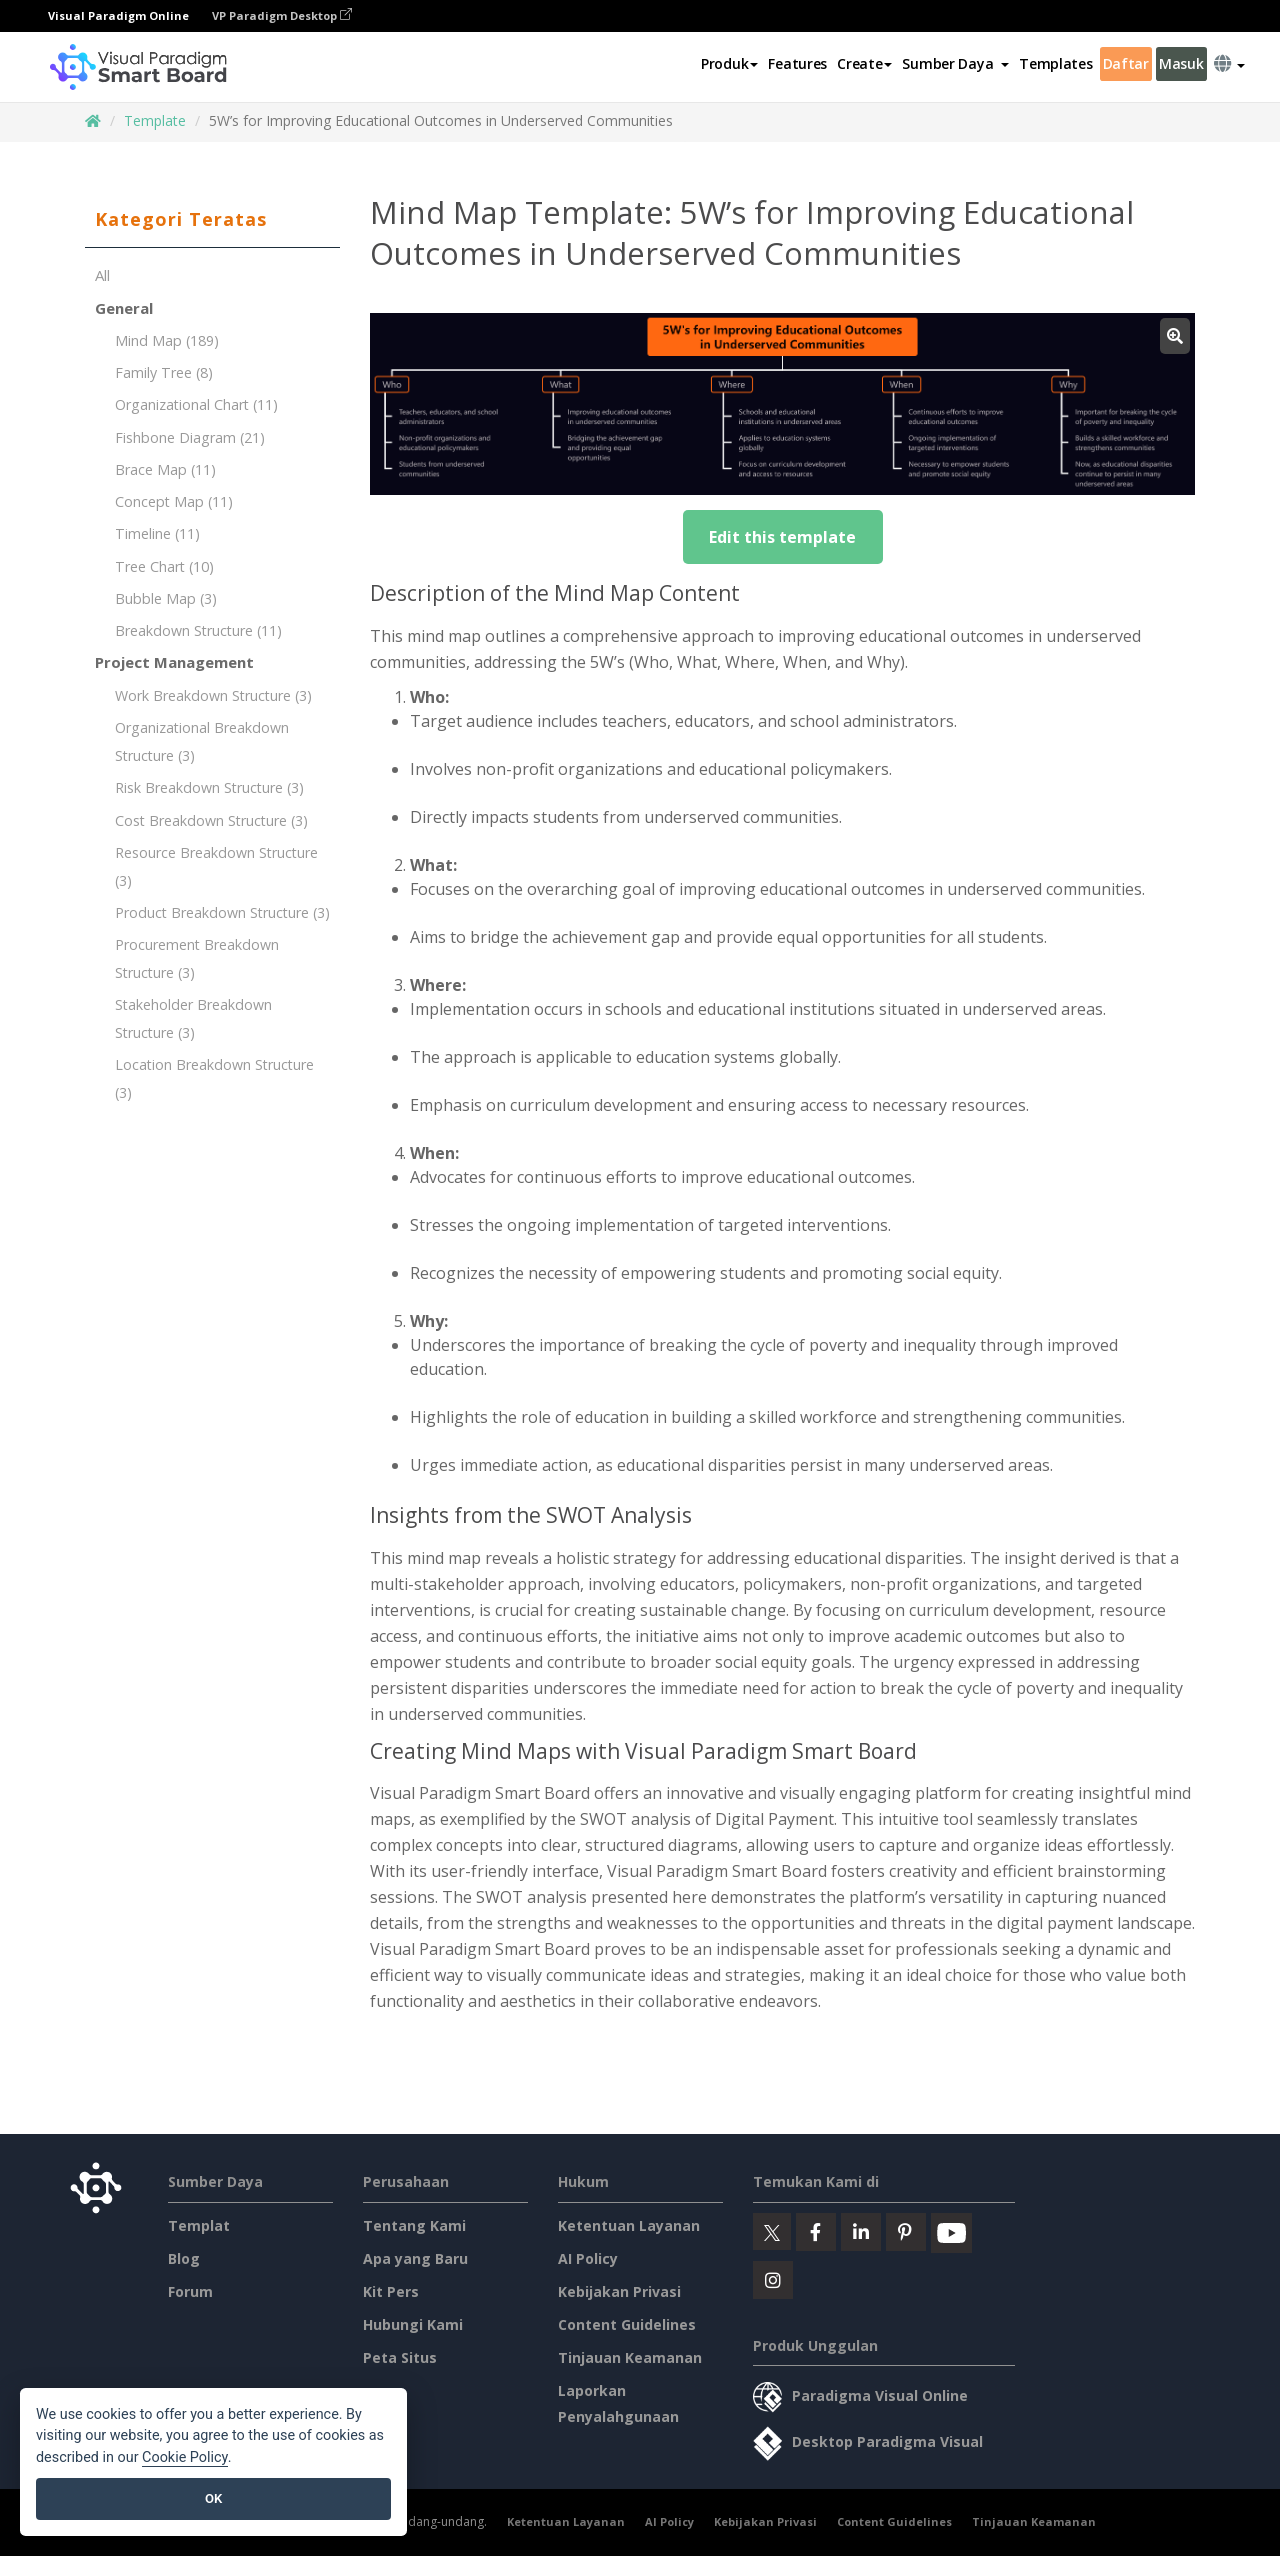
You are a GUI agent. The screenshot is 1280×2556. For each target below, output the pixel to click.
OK (213, 2498)
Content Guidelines (627, 2324)
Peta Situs (400, 2357)
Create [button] (864, 63)
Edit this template (782, 537)
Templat (199, 2225)
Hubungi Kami (413, 2324)
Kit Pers (391, 2291)
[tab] (212, 220)
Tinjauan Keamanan (630, 2357)
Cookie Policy (185, 2457)
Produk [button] (729, 63)
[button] (955, 64)
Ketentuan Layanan (629, 2225)
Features (797, 63)
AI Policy (588, 2258)
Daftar (1126, 63)
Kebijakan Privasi (619, 2291)
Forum (190, 2291)
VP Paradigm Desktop (282, 15)
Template (155, 120)
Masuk (1181, 63)
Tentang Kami (414, 2225)
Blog (184, 2258)
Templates (1055, 63)
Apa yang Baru (415, 2258)
